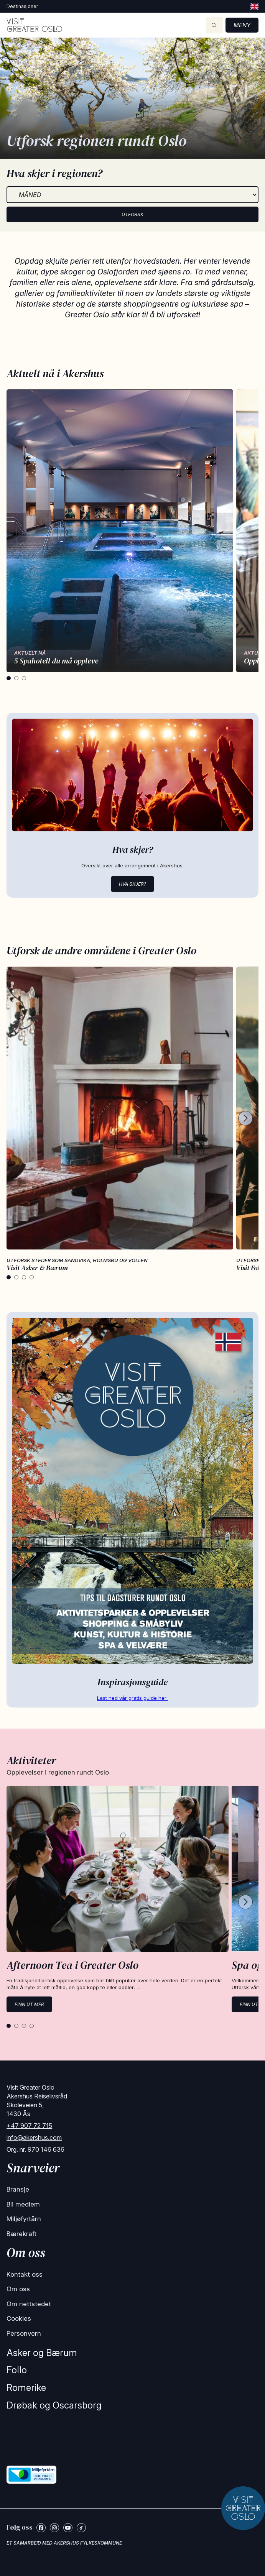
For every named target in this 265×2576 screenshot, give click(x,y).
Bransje (18, 2189)
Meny (242, 25)
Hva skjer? (132, 884)
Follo (17, 2370)
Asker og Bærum (42, 2352)
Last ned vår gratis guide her (132, 1698)
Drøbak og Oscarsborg (54, 2405)
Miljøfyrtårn (24, 2219)
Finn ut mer (29, 2004)
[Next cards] (245, 1119)
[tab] (9, 678)
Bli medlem (23, 2204)
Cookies (19, 2318)
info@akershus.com (34, 2137)
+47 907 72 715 (29, 2125)
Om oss (18, 2289)
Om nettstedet (29, 2304)
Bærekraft (21, 2234)
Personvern (24, 2333)
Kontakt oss (25, 2274)
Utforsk (132, 214)
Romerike (26, 2387)
